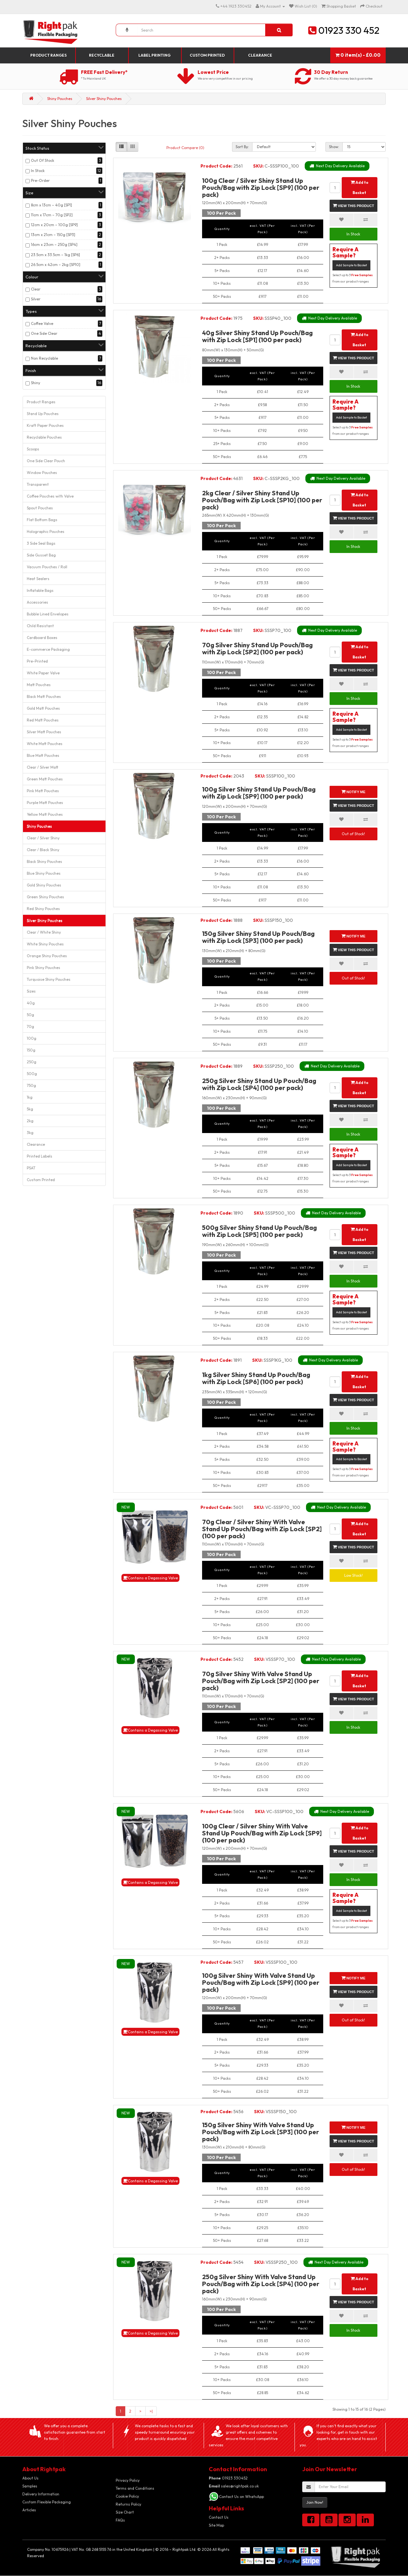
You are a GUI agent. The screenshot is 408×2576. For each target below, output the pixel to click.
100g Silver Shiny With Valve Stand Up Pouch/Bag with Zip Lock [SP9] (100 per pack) (260, 1982)
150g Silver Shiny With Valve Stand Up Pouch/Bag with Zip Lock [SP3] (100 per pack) (260, 2132)
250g (31, 1061)
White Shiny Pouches (45, 944)
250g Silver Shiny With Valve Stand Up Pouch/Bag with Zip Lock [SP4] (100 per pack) (260, 2284)
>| (151, 2411)
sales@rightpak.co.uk (234, 2486)
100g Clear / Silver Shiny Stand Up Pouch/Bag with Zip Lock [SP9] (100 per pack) (260, 187)
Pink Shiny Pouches (43, 967)
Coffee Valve (42, 323)
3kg (30, 1132)
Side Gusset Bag (41, 555)
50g (30, 1014)
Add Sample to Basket (351, 265)
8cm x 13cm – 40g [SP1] (51, 205)
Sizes (31, 991)
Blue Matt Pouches (43, 755)
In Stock (38, 170)
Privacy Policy (128, 2480)
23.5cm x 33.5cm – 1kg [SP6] (55, 254)
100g (31, 1038)
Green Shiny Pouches (45, 896)
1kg (30, 1097)
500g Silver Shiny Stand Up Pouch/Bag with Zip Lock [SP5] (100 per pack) (259, 1230)
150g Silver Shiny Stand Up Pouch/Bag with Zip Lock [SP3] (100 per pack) (258, 936)
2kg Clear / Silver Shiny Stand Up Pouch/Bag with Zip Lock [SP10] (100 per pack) (262, 500)
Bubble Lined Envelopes (48, 614)
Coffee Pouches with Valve (50, 496)
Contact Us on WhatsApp (241, 2496)
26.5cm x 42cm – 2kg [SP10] (55, 264)
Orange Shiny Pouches (47, 955)
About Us (30, 2478)
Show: (334, 146)
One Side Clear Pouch (46, 460)
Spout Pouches (40, 508)
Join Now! (314, 2502)
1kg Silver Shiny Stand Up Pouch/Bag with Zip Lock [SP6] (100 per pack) (256, 1378)
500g (32, 1073)
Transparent (38, 484)
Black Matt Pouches (44, 696)
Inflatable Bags (40, 590)
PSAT (31, 1168)
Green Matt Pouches (45, 779)
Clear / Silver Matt (42, 767)
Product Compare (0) (185, 147)
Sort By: (242, 146)
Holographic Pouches (45, 531)
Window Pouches (42, 472)
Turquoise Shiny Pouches (48, 979)
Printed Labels (39, 1156)
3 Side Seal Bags (41, 543)
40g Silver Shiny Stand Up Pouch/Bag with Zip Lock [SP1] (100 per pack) (257, 336)
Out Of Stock (42, 160)
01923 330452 (228, 2478)
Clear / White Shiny (44, 932)
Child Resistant (40, 625)
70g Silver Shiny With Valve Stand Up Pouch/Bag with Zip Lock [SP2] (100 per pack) (260, 1681)
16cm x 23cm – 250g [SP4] (54, 244)
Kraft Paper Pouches (45, 425)
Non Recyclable (44, 358)
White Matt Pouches (44, 743)
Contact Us (219, 2517)
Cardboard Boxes (42, 637)
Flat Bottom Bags (42, 519)
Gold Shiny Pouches (44, 885)
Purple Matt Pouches (45, 802)
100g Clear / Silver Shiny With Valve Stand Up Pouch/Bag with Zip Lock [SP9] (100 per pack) (262, 1833)
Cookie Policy (127, 2496)
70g (30, 1026)
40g (31, 1003)
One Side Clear (44, 333)
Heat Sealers (38, 578)
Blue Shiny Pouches (44, 873)
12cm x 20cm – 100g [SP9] (54, 224)
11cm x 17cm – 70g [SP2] (52, 214)
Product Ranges (48, 55)
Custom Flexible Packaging (46, 2502)
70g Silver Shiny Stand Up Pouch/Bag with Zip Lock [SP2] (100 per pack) (257, 648)
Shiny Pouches (59, 98)
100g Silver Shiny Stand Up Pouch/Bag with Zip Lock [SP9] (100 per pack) (259, 792)
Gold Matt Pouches (43, 708)
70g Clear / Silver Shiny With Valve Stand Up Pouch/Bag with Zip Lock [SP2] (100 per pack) (262, 1529)
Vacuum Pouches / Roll (47, 566)
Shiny (35, 382)
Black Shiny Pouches (44, 861)
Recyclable (101, 55)
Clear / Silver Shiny (43, 838)
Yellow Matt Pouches (45, 814)
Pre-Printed (37, 661)
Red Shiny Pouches (43, 908)
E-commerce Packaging (48, 649)
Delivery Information (40, 2494)
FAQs (120, 2520)
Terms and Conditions (135, 2488)
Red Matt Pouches (43, 720)
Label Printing (154, 55)
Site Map (216, 2525)
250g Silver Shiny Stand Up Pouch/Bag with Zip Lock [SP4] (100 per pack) (259, 1084)
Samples (29, 2486)
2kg (30, 1120)
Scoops (33, 449)
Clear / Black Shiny (43, 849)
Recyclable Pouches (44, 437)
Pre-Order (40, 180)
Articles (29, 2510)
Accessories (37, 602)
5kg (30, 1109)
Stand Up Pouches (43, 413)
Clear (35, 289)
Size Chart (125, 2512)
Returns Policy (128, 2504)
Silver (35, 299)
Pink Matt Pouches (43, 790)
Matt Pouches (39, 684)
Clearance (260, 55)
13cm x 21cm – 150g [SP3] (53, 234)
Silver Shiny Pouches (104, 98)
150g (31, 1050)
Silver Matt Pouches (44, 731)
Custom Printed (207, 55)
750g (31, 1085)
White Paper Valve (43, 673)
